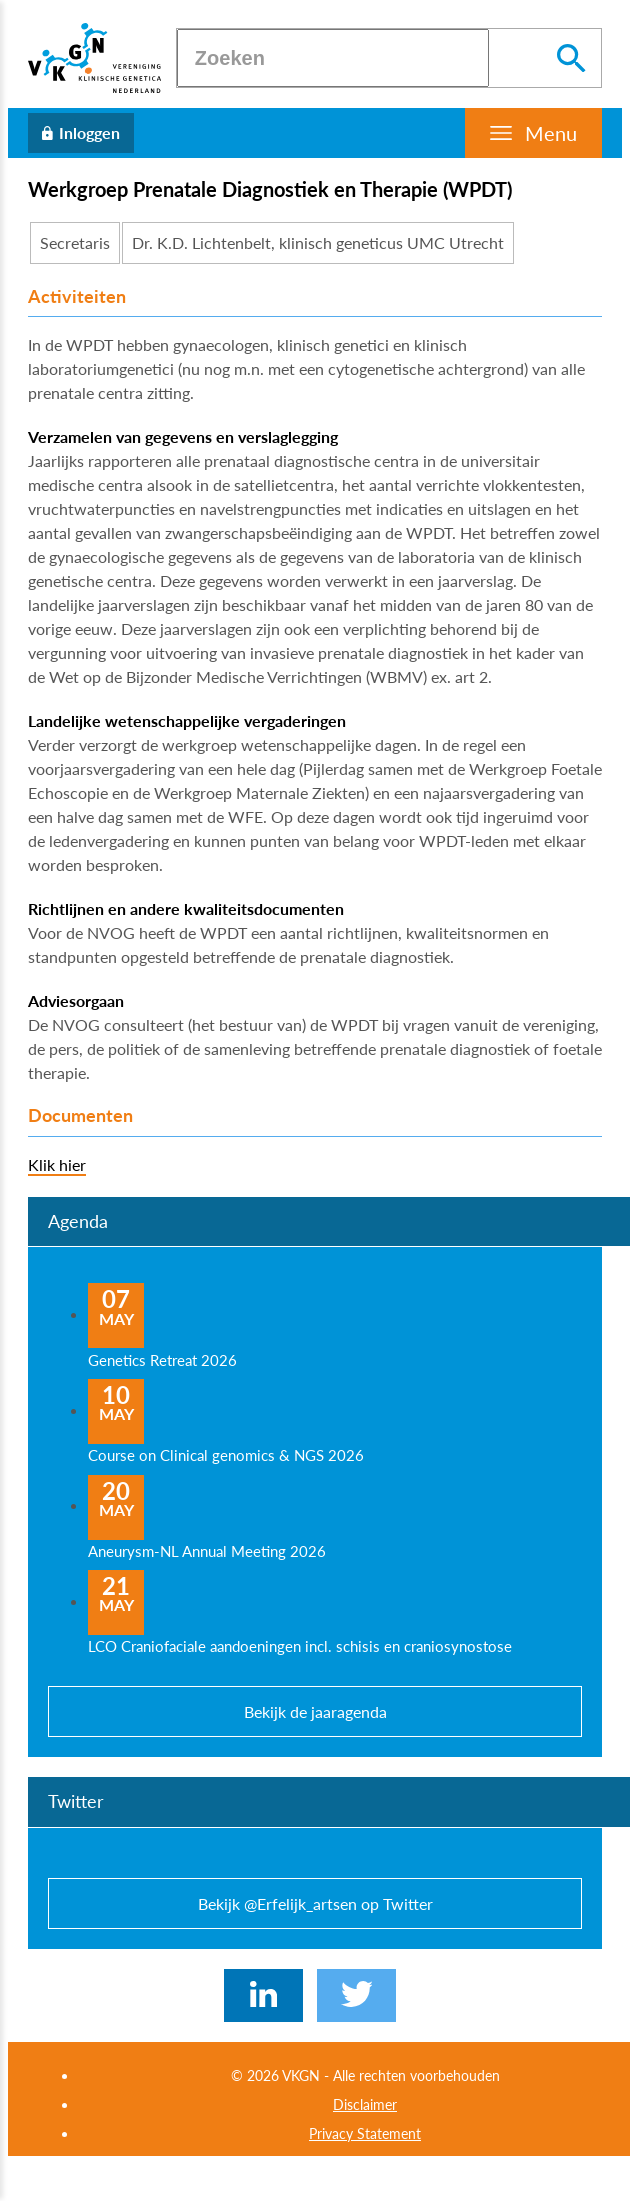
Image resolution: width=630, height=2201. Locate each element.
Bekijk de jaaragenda (315, 1711)
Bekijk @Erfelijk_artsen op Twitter (315, 1903)
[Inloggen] (81, 133)
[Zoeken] (333, 58)
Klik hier (57, 1164)
